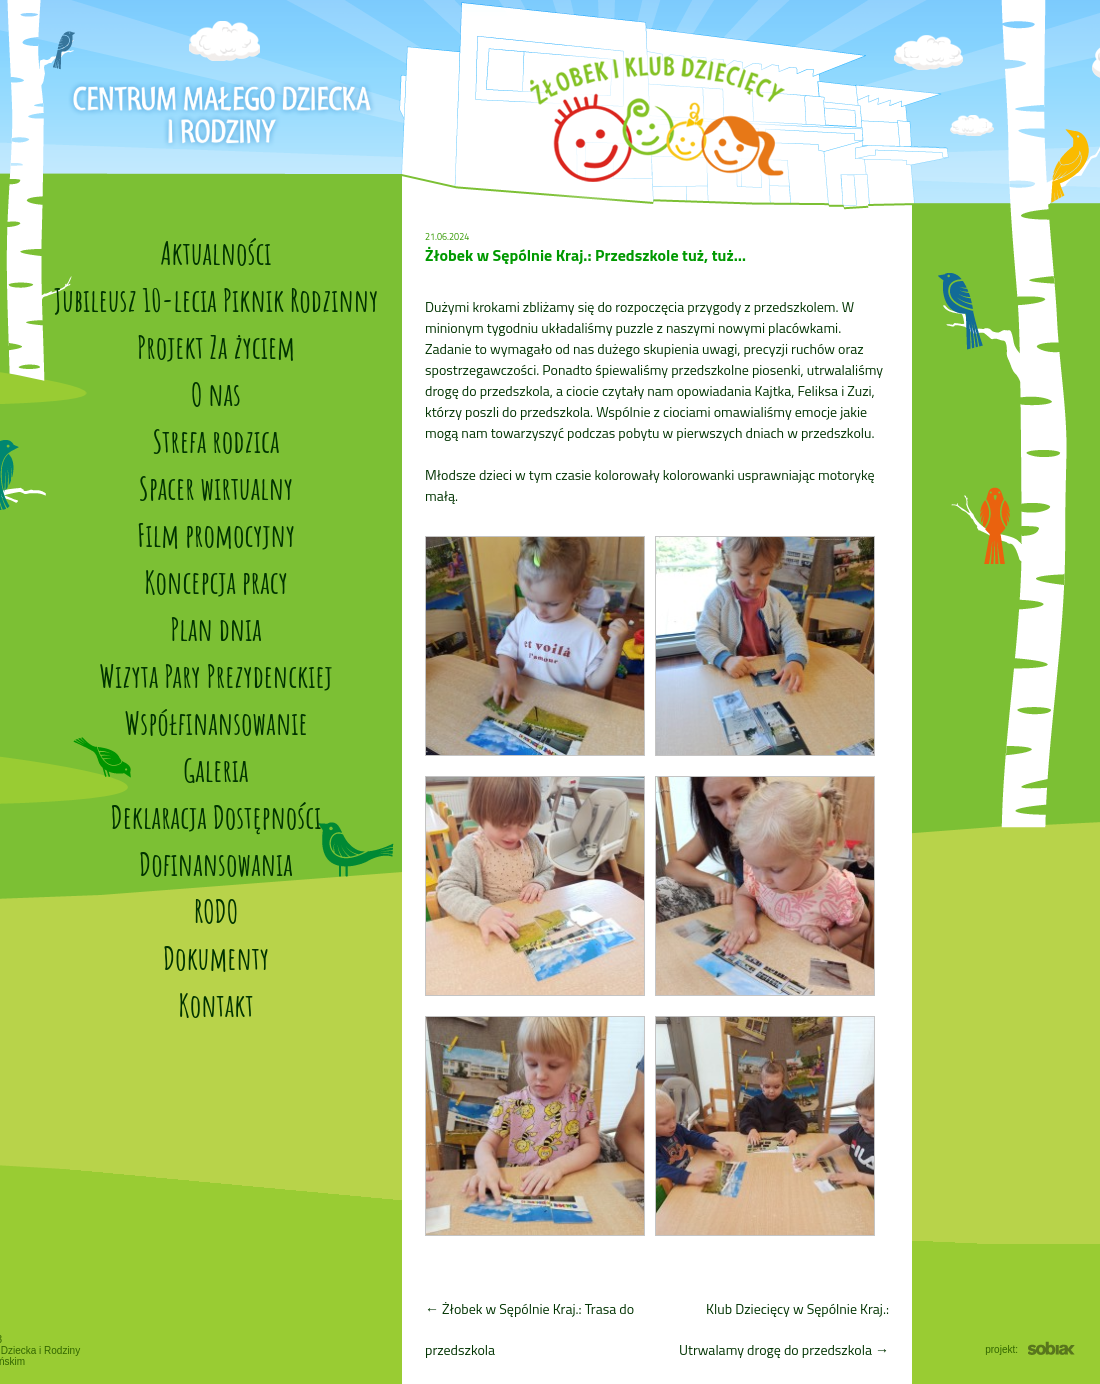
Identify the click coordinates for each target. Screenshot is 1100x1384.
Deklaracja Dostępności (216, 816)
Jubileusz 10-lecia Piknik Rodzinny (216, 299)
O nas (216, 393)
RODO (216, 910)
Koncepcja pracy (216, 581)
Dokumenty (216, 957)
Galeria (215, 769)
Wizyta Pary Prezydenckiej (215, 675)
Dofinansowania (216, 863)
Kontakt (215, 1004)
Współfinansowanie (215, 722)
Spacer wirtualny (216, 487)
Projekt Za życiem (216, 346)
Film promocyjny (216, 534)
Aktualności (215, 252)
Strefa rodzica (216, 440)
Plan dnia (216, 628)
